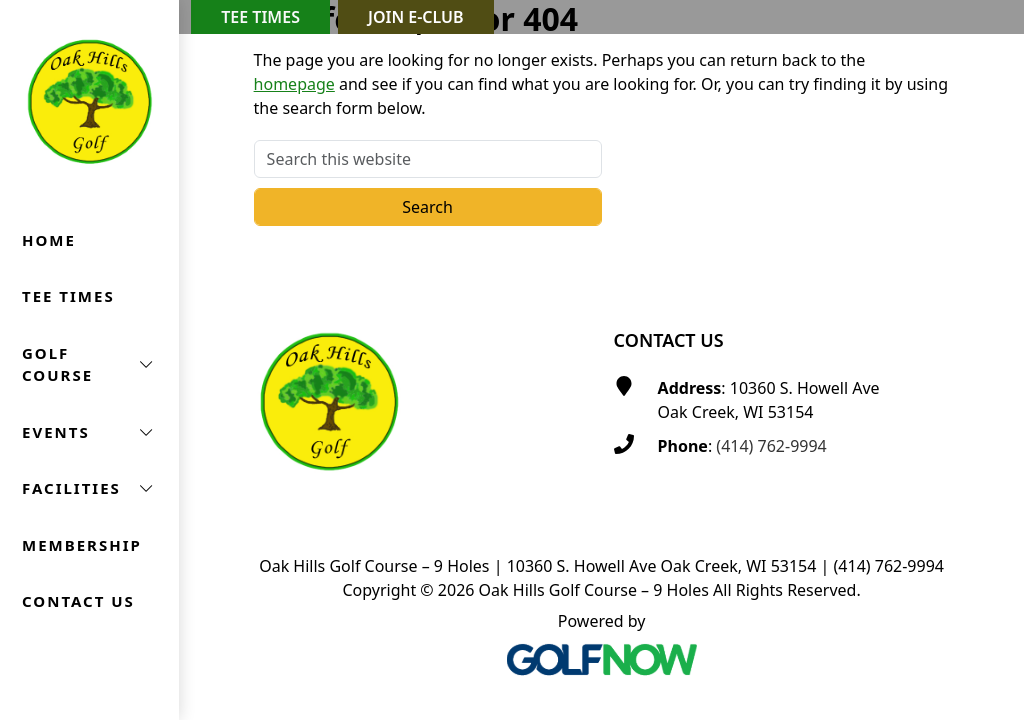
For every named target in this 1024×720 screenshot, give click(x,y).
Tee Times (260, 17)
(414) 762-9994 (771, 446)
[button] (89, 364)
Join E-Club (416, 17)
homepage (294, 84)
